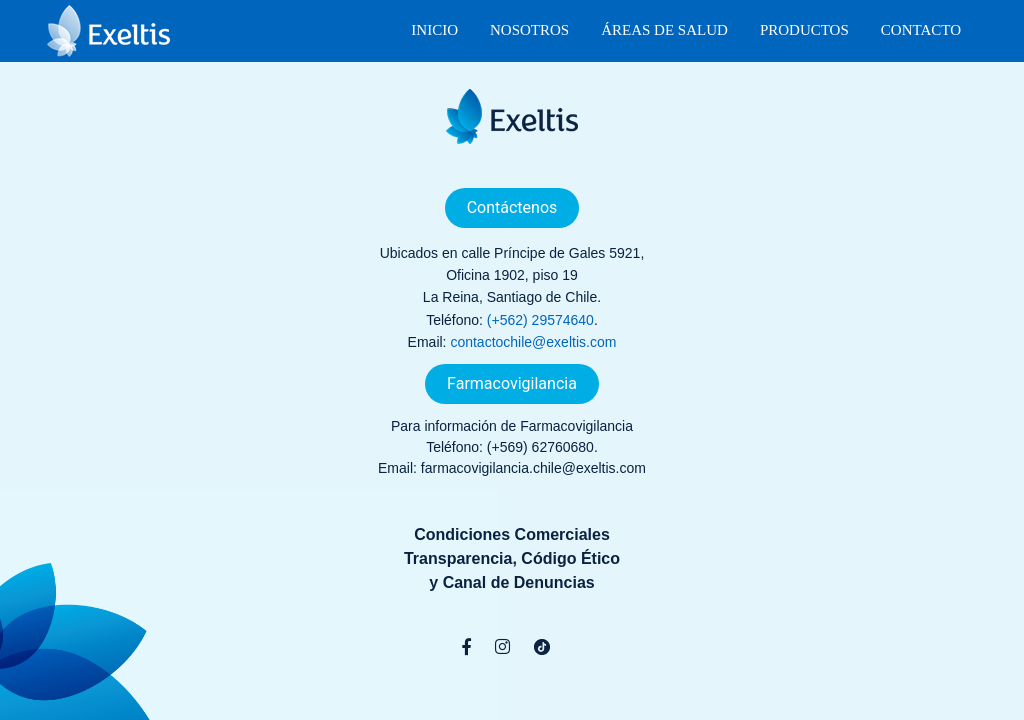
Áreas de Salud (664, 30)
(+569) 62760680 (540, 447)
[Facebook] (466, 647)
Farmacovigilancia (512, 383)
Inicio (434, 30)
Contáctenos (512, 207)
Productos (804, 30)
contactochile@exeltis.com (533, 342)
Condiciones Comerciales (512, 534)
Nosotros (529, 30)
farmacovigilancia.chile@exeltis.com (533, 468)
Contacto (921, 30)
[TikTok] (542, 647)
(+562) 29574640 (540, 320)
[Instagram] (502, 647)
